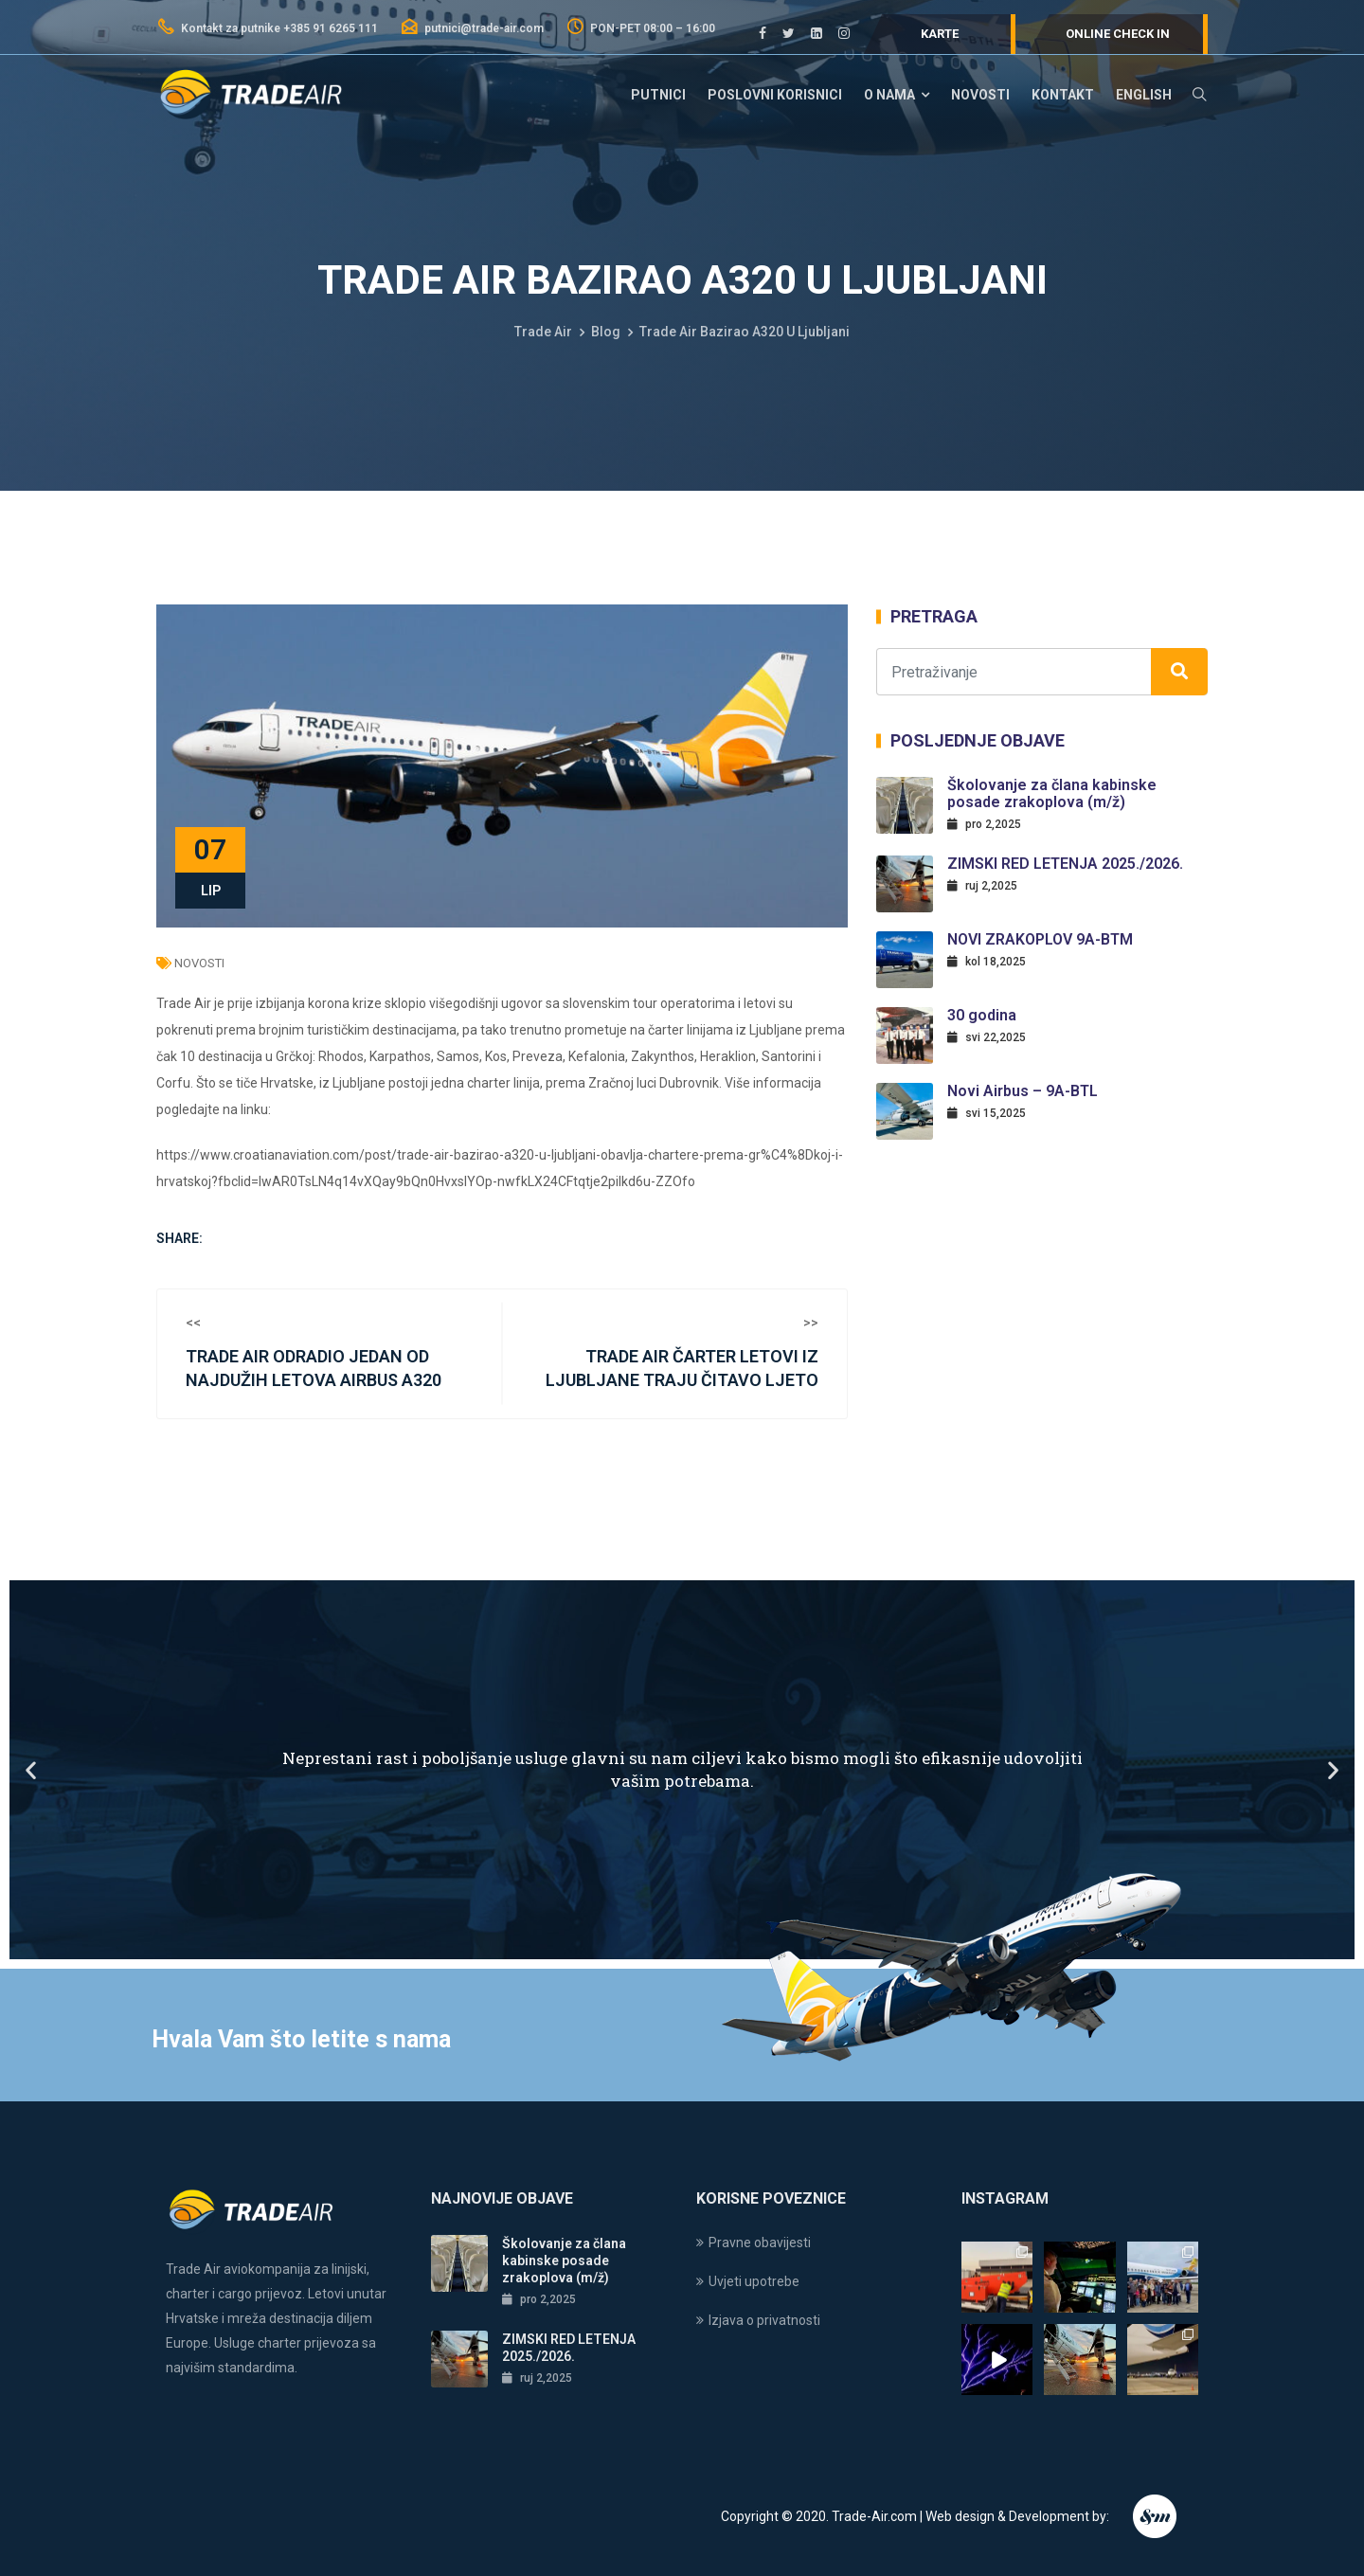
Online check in (1118, 34)
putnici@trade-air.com (472, 28)
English (1144, 94)
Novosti (980, 94)
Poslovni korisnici (775, 94)
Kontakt (1063, 94)
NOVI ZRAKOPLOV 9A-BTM (1040, 939)
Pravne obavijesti (760, 2242)
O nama (889, 94)
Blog (605, 331)
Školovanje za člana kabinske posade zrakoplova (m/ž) (1052, 793)
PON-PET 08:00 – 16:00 (640, 28)
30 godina (981, 1015)
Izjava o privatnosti (764, 2320)
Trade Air (543, 331)
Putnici (658, 94)
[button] (31, 1769)
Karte (940, 34)
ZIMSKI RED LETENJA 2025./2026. (1065, 864)
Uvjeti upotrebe (754, 2281)
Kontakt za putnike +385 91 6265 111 (267, 28)
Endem (1156, 2516)
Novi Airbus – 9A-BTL (1022, 1091)
